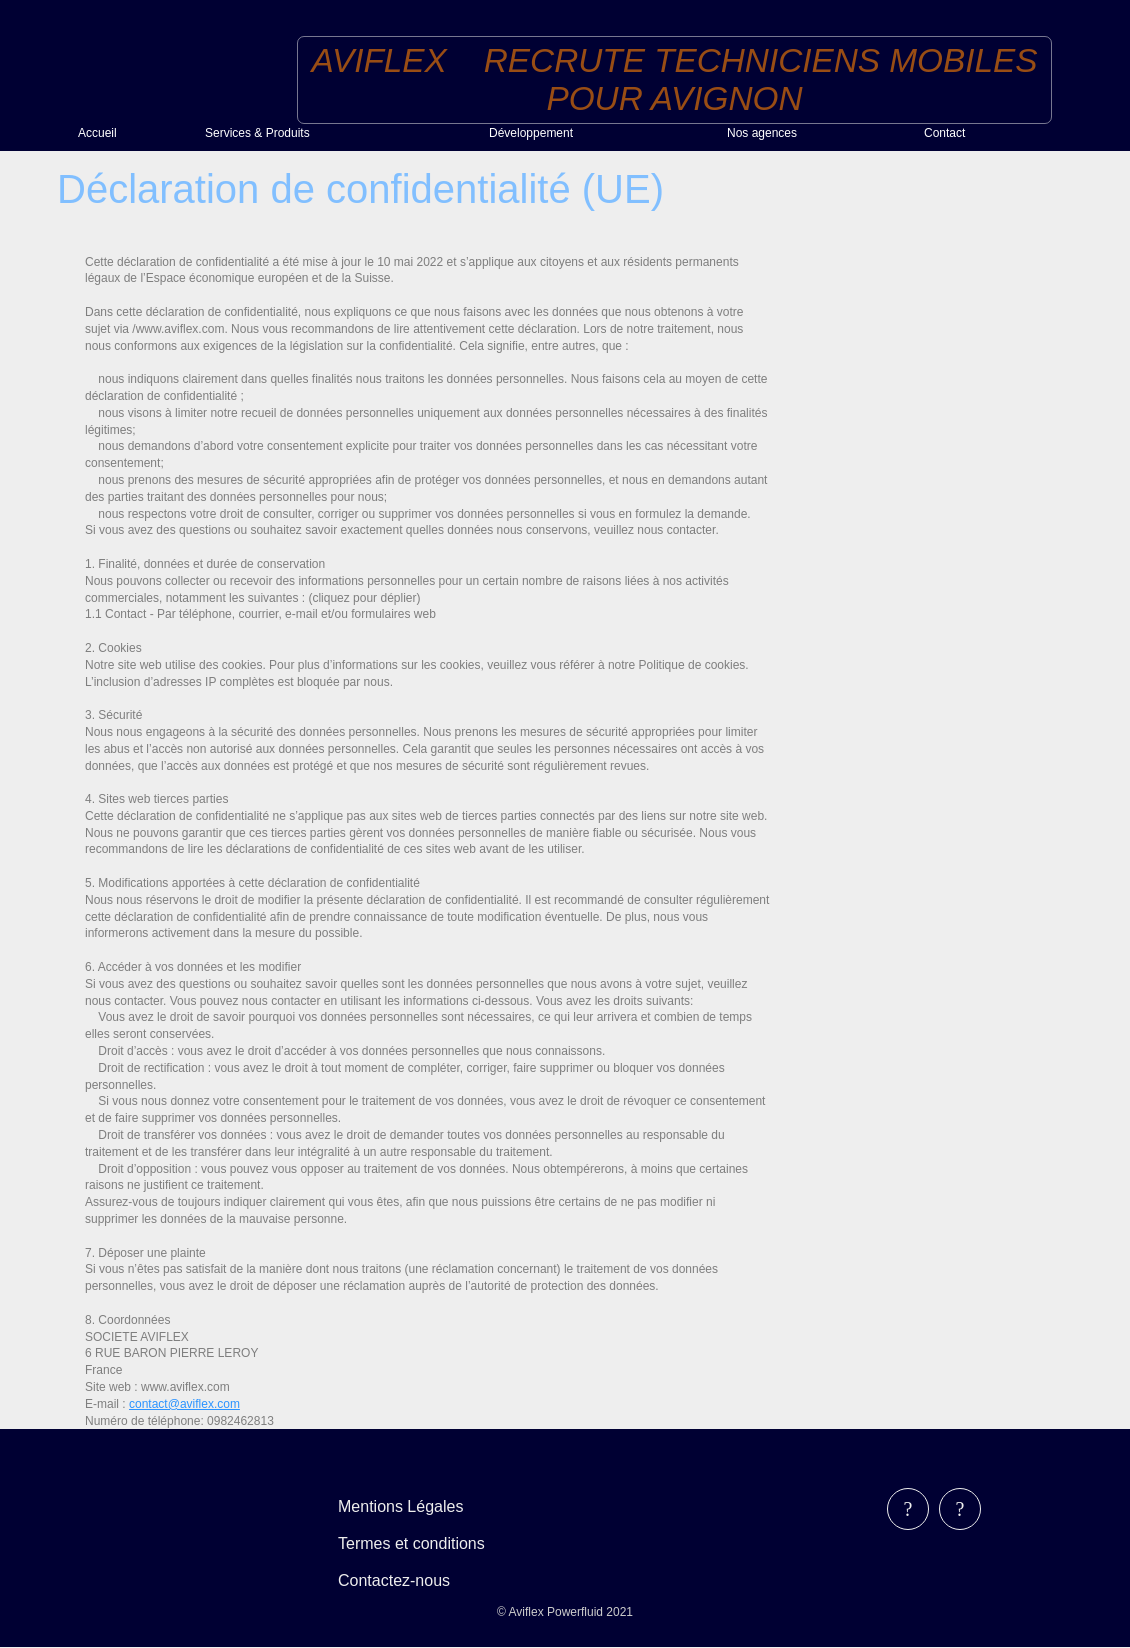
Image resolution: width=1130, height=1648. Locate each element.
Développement (531, 133)
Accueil (97, 133)
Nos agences (762, 133)
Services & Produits (257, 133)
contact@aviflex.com (184, 1404)
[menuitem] (133, 133)
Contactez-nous (394, 1580)
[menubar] (425, 1543)
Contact (944, 133)
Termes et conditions (411, 1543)
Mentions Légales (400, 1506)
